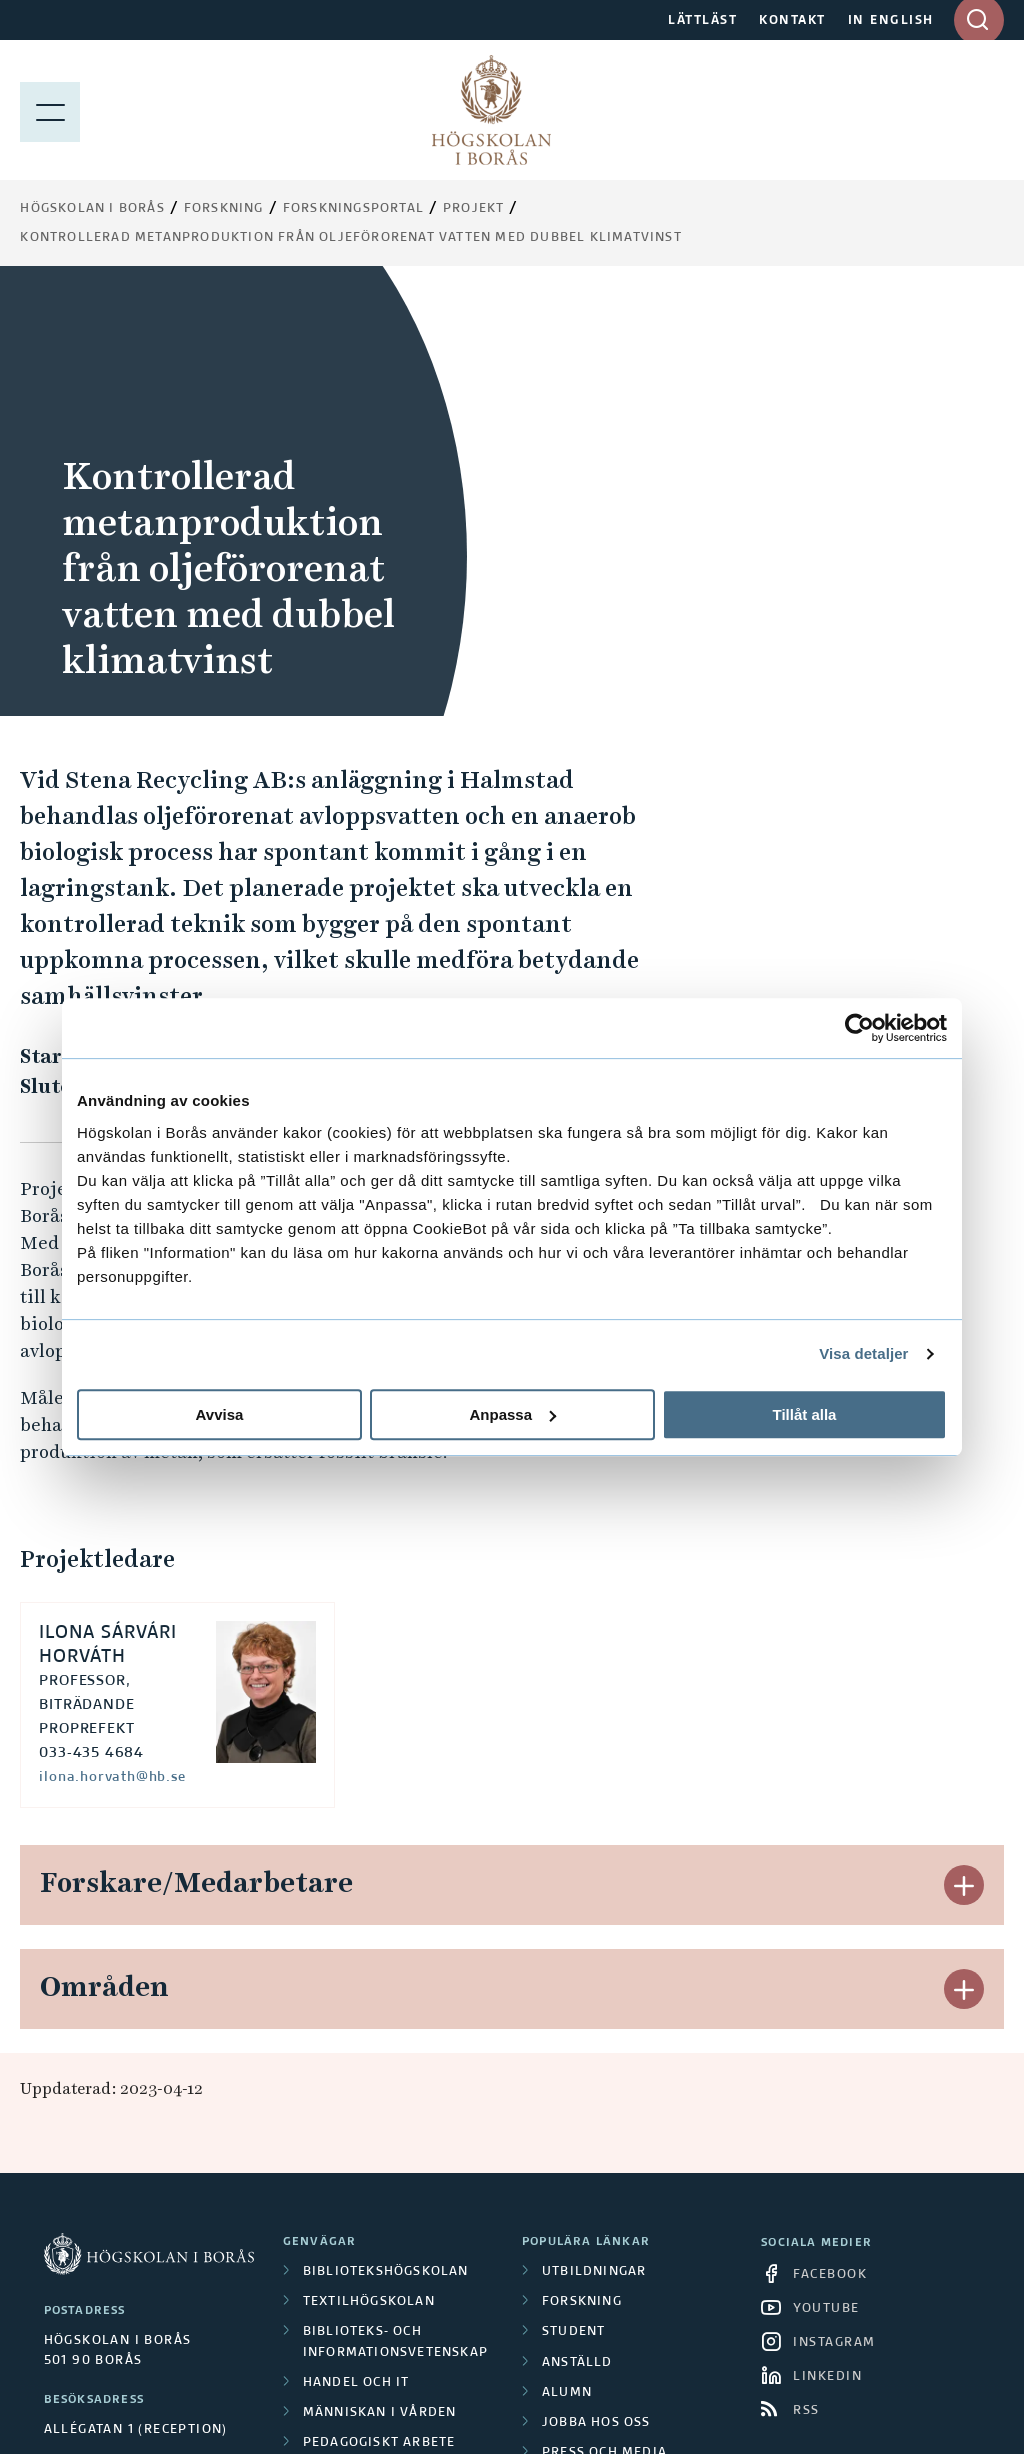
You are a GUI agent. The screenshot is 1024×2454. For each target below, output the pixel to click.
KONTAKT (792, 21)
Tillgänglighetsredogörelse (637, 2130)
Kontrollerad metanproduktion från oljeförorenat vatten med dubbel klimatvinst (350, 238)
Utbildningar (594, 1848)
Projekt (473, 209)
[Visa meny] (50, 110)
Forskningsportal (353, 209)
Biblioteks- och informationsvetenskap (395, 1918)
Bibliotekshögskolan (386, 1848)
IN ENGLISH (891, 21)
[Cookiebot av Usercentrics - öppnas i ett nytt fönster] (859, 1028)
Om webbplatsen (605, 2060)
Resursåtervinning (376, 2050)
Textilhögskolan (369, 1878)
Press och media (604, 2029)
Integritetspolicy (611, 2090)
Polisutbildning (366, 2110)
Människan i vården (380, 1989)
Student (573, 1908)
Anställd (577, 1939)
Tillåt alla (805, 1414)
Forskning (224, 209)
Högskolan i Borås (92, 209)
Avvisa (220, 1414)
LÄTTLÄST (702, 21)
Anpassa (512, 1414)
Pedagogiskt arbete (379, 2019)
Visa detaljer (863, 1353)
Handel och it (356, 1959)
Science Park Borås (374, 2140)
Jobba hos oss (596, 1999)
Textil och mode (365, 2080)
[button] (964, 1461)
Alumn (567, 1969)
